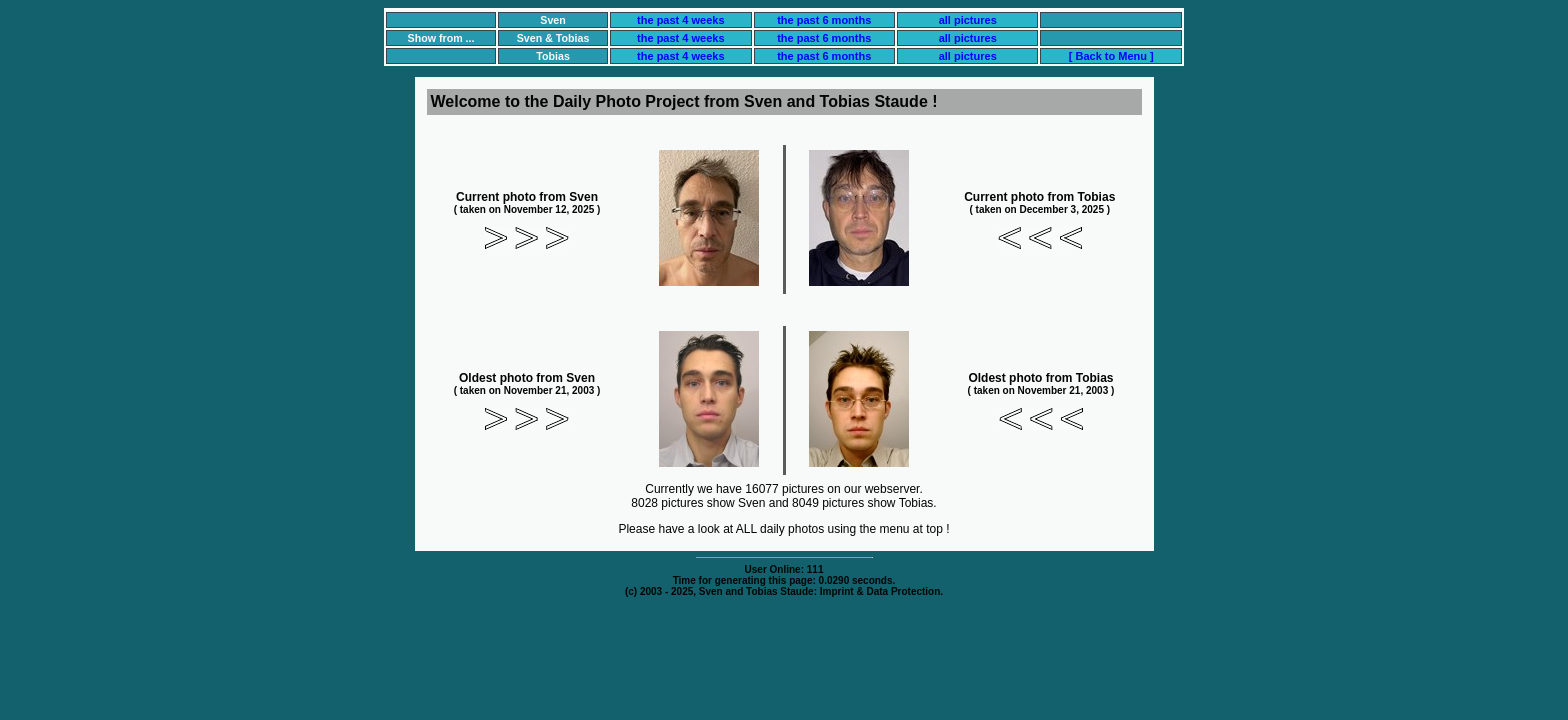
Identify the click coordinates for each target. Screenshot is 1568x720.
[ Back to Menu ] (1111, 56)
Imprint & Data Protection (880, 591)
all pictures (968, 20)
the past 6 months (824, 20)
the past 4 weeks (680, 20)
